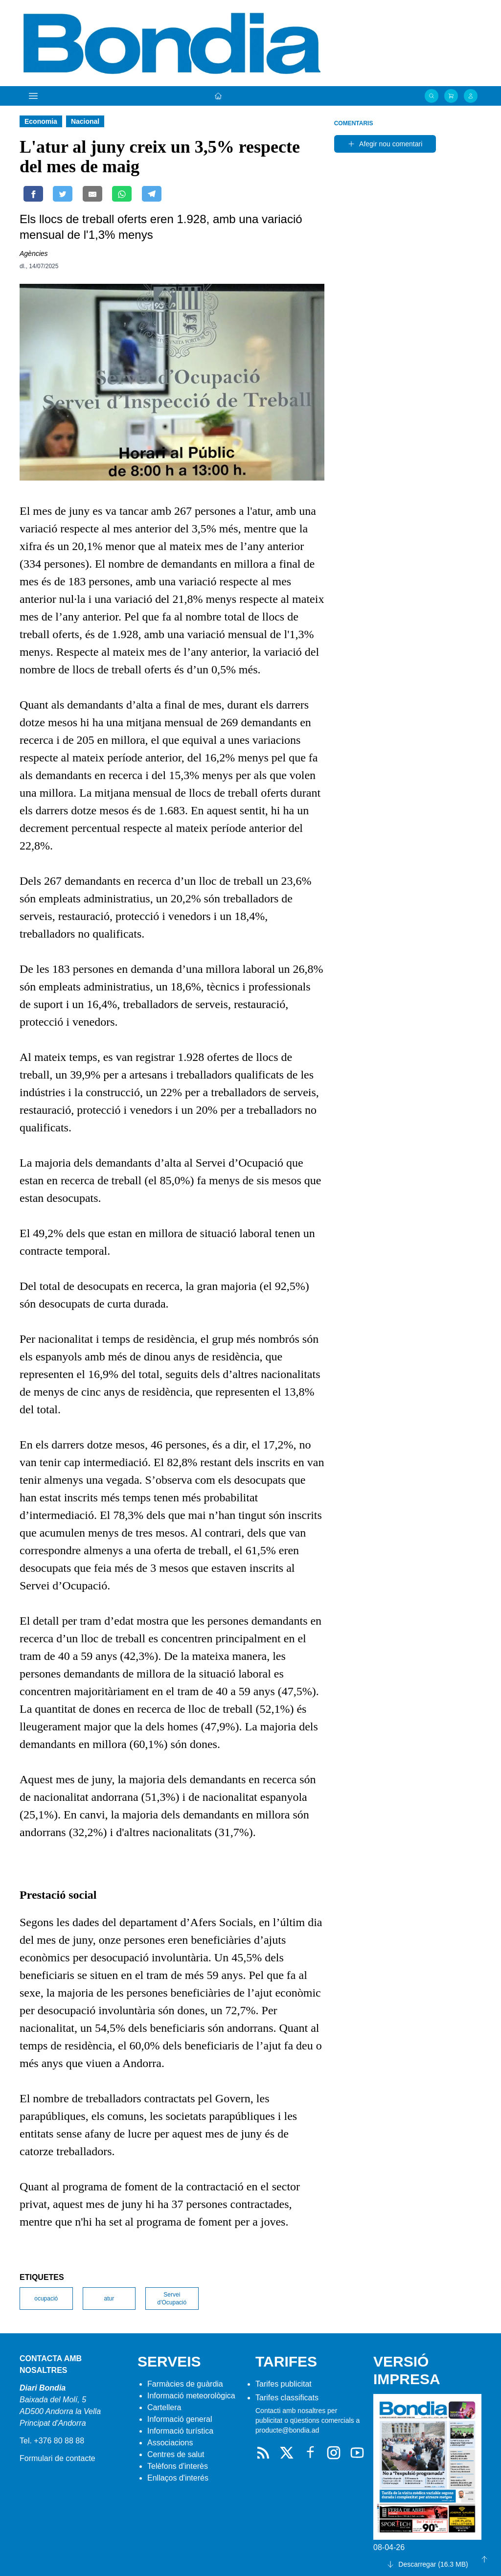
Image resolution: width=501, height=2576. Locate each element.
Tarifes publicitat (283, 2384)
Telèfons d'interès (177, 2466)
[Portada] (218, 96)
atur (109, 2298)
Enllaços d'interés (177, 2478)
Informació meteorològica (191, 2396)
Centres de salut (176, 2454)
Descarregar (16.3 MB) (427, 2564)
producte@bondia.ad (287, 2430)
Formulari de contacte (57, 2458)
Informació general (179, 2419)
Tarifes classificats (287, 2397)
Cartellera (164, 2407)
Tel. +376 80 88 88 (52, 2441)
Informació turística (180, 2431)
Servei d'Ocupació (171, 2298)
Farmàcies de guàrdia (185, 2384)
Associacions (170, 2442)
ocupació (46, 2298)
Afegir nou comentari (384, 144)
